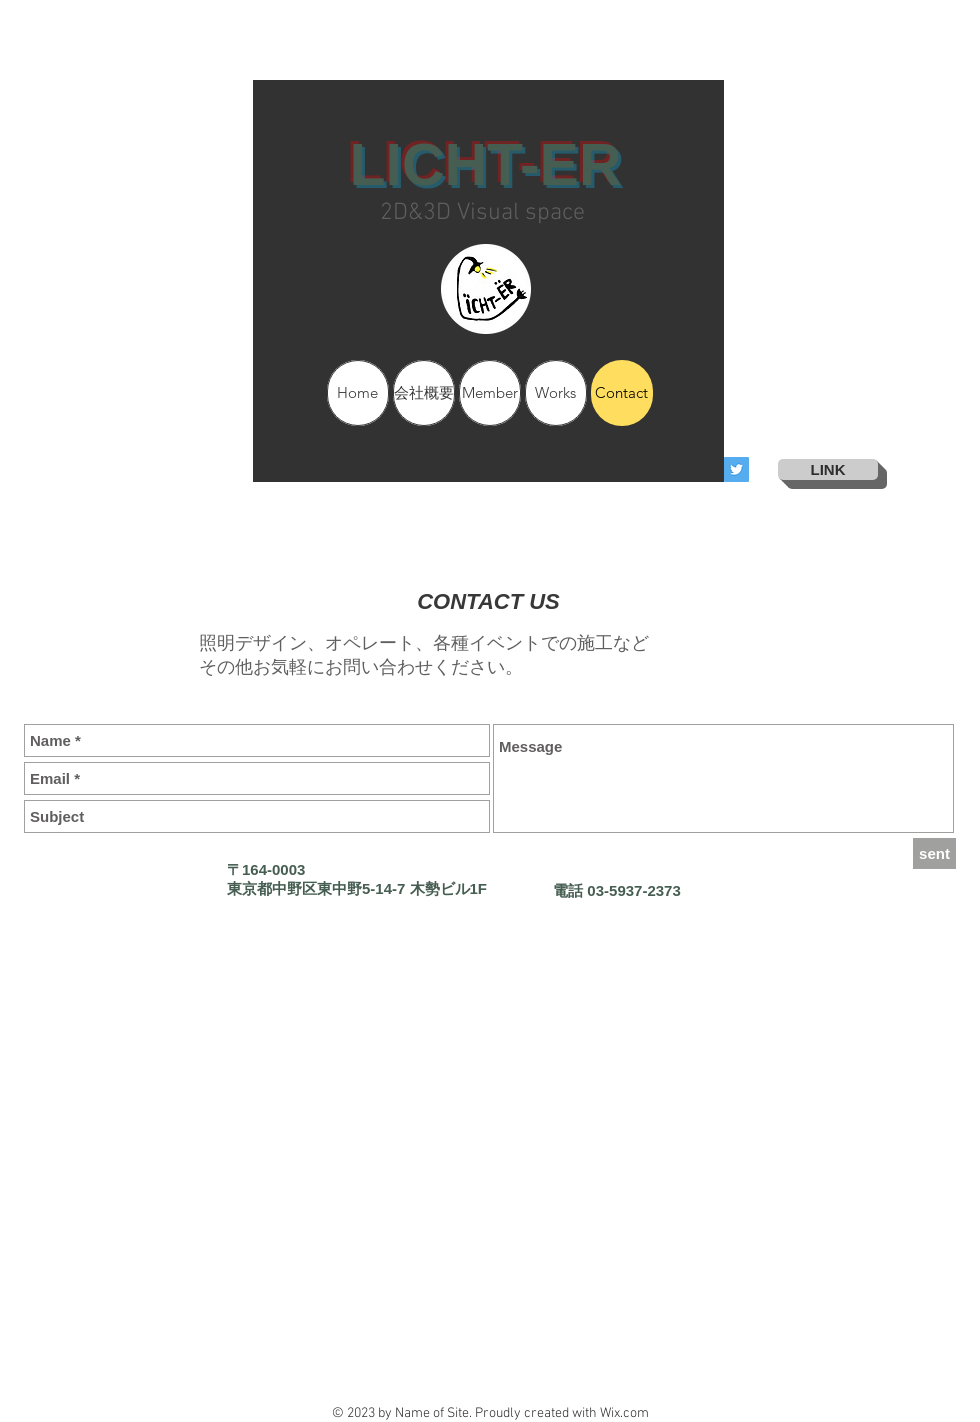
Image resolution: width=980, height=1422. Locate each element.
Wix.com (624, 1413)
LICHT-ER (485, 165)
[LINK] (828, 469)
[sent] (934, 853)
